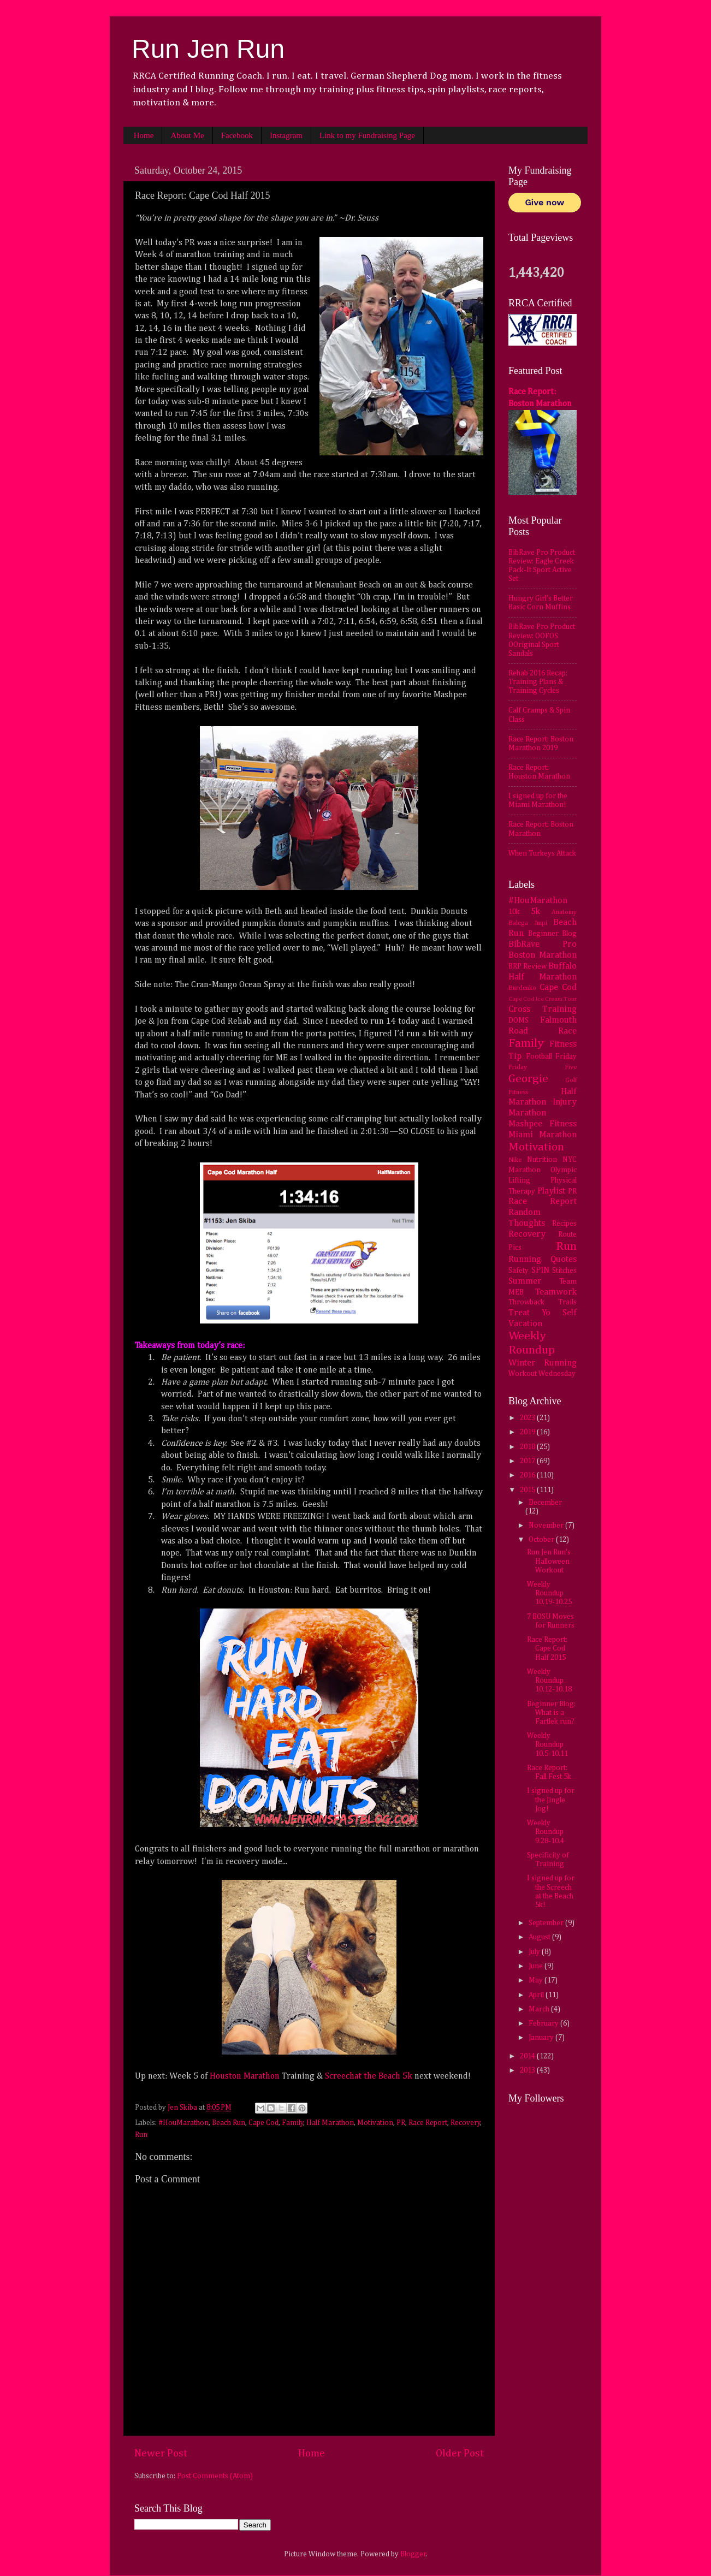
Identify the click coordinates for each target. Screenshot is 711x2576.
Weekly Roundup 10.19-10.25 (549, 1593)
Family (293, 2123)
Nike (515, 1160)
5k (535, 911)
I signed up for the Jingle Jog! (550, 1799)
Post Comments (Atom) (215, 2476)
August (540, 1937)
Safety (518, 1270)
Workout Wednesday (542, 1374)
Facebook (237, 135)
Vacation (525, 1323)
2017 (528, 1461)
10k (514, 912)
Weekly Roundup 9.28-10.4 (545, 1831)
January (542, 2037)
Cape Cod (263, 2123)
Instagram (286, 135)
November (547, 1525)
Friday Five (542, 1067)
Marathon (527, 1113)
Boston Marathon (542, 955)
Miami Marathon (542, 1134)
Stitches (564, 1270)
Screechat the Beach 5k (368, 2076)
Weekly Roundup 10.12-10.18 (549, 1680)
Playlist (551, 1191)
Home (144, 135)
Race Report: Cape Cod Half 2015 (547, 1648)
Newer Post (160, 2453)
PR (400, 2123)
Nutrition (542, 1160)
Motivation (375, 2123)
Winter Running (542, 1363)
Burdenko (522, 988)
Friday (566, 1056)
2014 (528, 2056)
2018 (528, 1447)
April (537, 1995)
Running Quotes (542, 1259)
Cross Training (542, 1009)
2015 (528, 1490)
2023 (528, 1418)
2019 (528, 1432)
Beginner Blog (552, 933)
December (545, 1502)
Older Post (460, 2453)
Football (539, 1056)
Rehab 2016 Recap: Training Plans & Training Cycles (537, 682)
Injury (565, 1102)
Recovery (466, 2123)
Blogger (413, 2554)
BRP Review (527, 966)
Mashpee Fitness (542, 1124)
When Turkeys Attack (542, 853)
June (536, 1966)
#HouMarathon (183, 2123)
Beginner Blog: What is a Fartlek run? (551, 1712)
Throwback (526, 1302)
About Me (187, 135)
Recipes (564, 1223)
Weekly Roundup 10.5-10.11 (547, 1744)
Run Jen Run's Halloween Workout (549, 1561)
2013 (528, 2070)
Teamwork (556, 1292)
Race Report (427, 2123)
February (544, 2023)
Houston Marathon (245, 2076)
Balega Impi (527, 923)
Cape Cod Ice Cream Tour (542, 999)
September (547, 1923)
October (542, 1540)
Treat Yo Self (542, 1312)
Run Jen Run (208, 48)
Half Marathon (330, 2123)
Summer (525, 1281)
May (536, 1980)
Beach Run (228, 2123)
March (540, 2009)
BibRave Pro (542, 944)
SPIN (540, 1270)
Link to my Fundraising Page (367, 135)
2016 (528, 1475)
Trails (567, 1302)
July (535, 1952)
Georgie (528, 1079)
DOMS (518, 1020)
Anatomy (564, 912)
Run (141, 2135)
